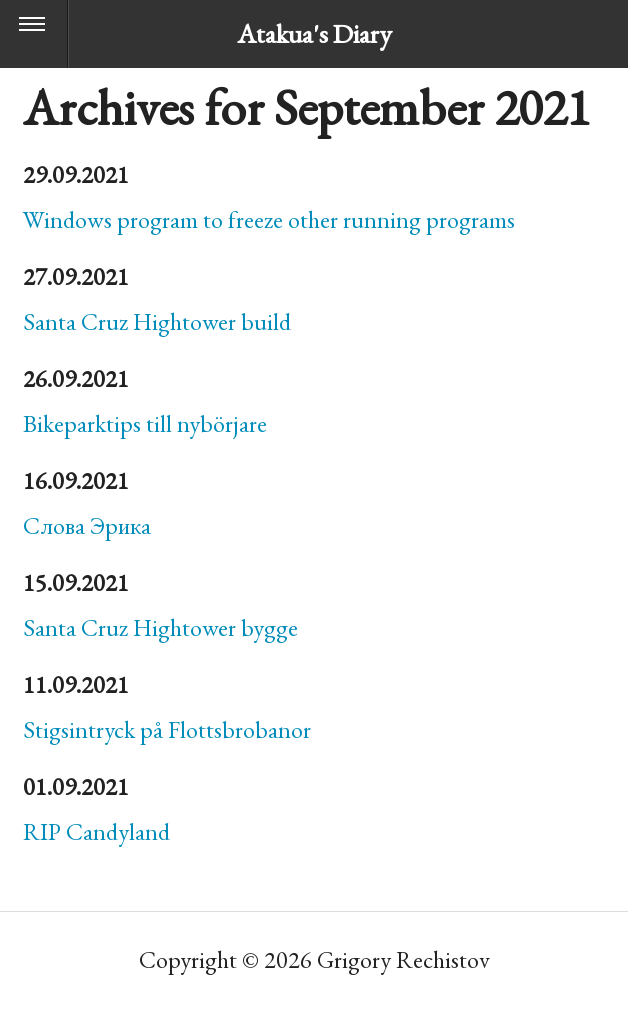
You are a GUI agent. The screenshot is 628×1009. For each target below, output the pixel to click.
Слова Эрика (87, 525)
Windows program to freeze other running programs (269, 219)
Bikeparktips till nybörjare (145, 423)
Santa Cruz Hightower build (157, 321)
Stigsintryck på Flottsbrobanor (167, 729)
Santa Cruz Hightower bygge (160, 627)
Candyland (96, 831)
